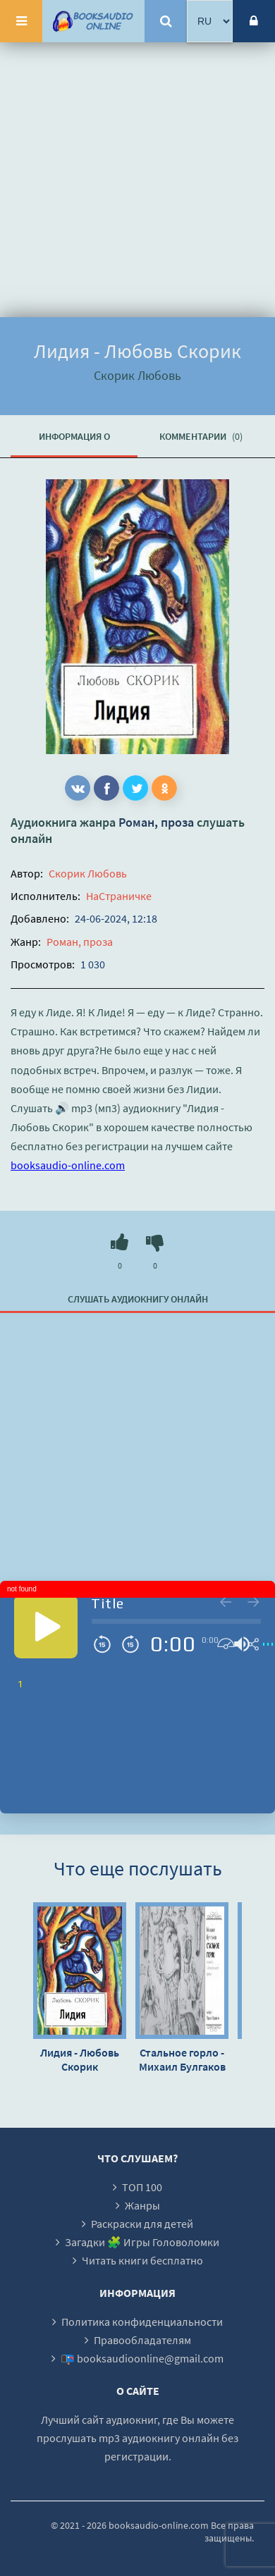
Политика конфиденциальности (142, 2322)
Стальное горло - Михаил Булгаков (182, 2059)
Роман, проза (156, 822)
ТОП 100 (142, 2187)
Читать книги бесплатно (142, 2260)
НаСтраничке (119, 896)
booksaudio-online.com (68, 1165)
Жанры (142, 2205)
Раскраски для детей (142, 2224)
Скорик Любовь (88, 873)
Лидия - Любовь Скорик (79, 2059)
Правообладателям (142, 2340)
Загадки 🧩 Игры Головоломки (142, 2242)
